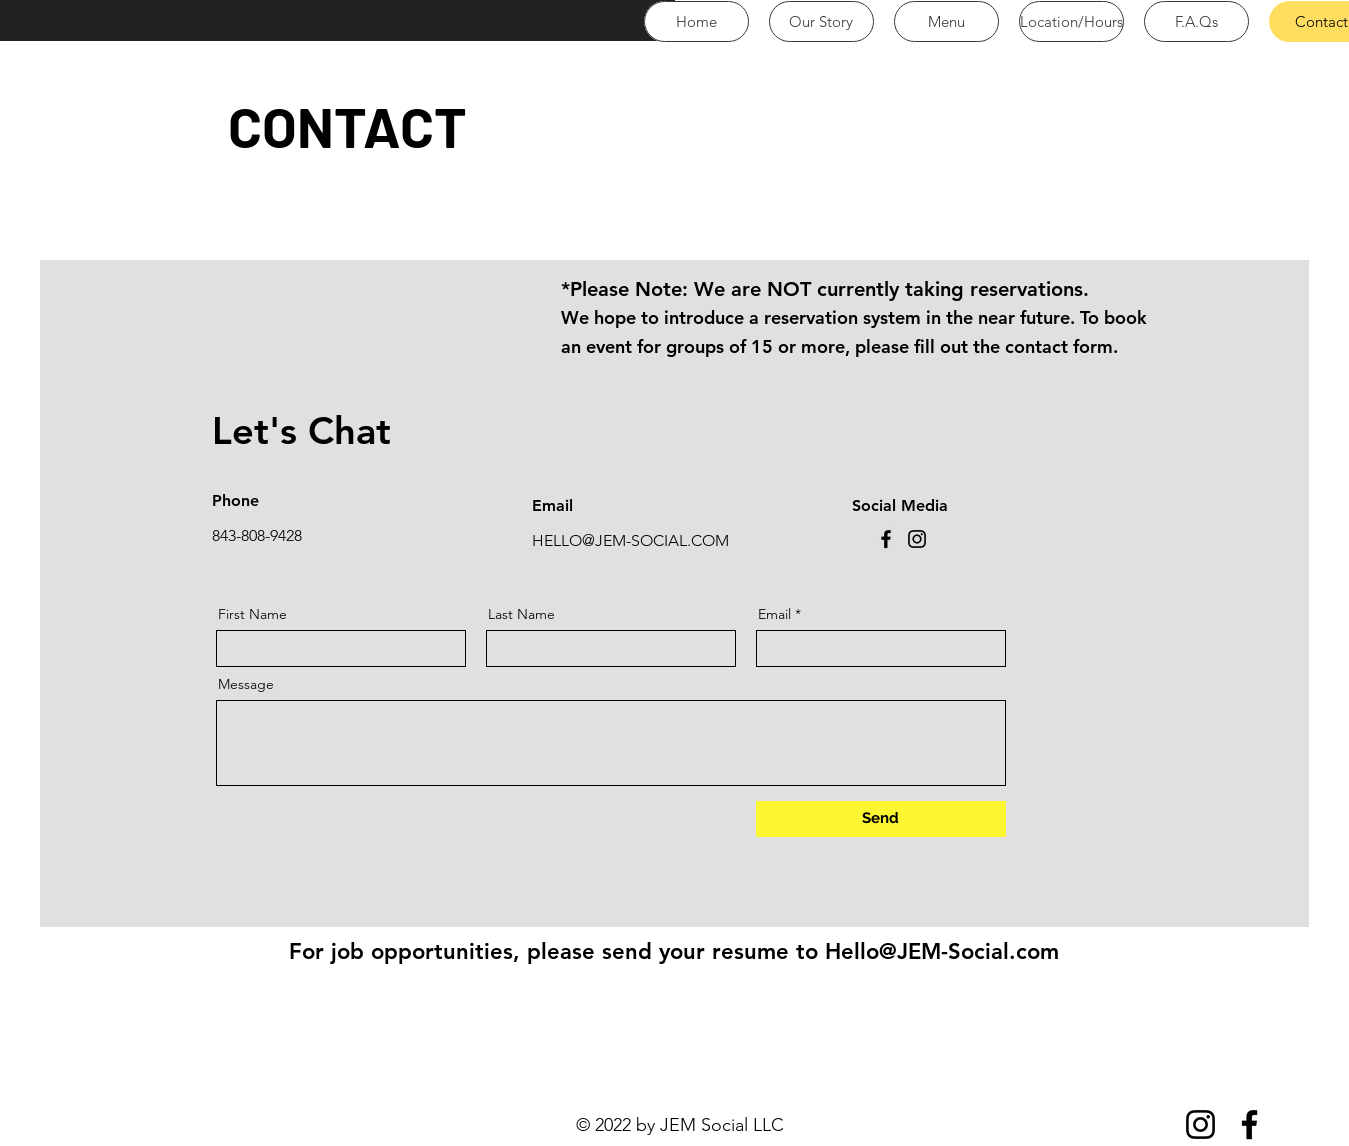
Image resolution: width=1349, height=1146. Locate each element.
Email (774, 614)
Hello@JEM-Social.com (942, 951)
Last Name (521, 614)
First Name (252, 614)
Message (246, 684)
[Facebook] (886, 539)
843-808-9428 (257, 535)
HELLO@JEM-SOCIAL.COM (630, 540)
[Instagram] (917, 539)
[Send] (881, 819)
